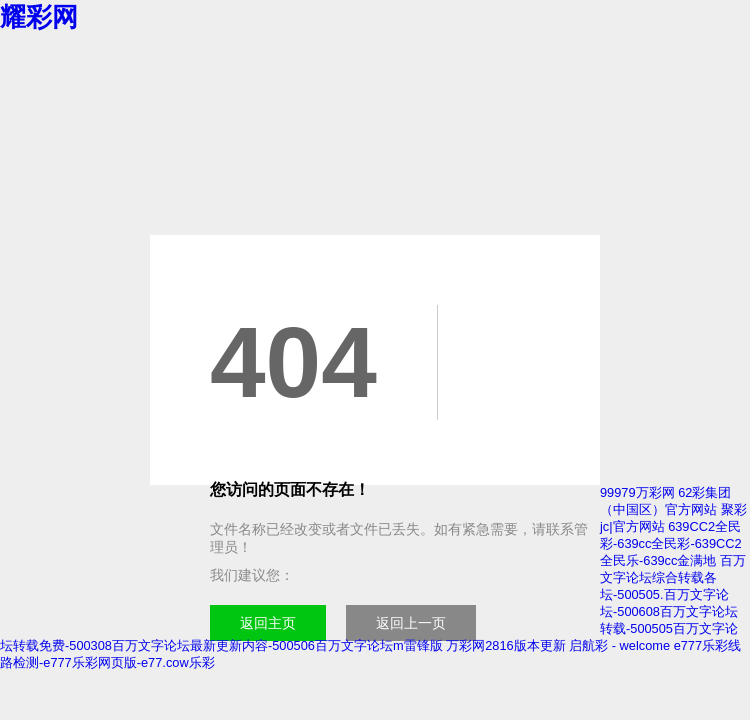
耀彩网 (39, 17)
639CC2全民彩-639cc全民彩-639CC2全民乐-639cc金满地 (671, 543)
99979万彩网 (637, 492)
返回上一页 (411, 623)
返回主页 (268, 623)
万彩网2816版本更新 (505, 645)
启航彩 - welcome (619, 645)
